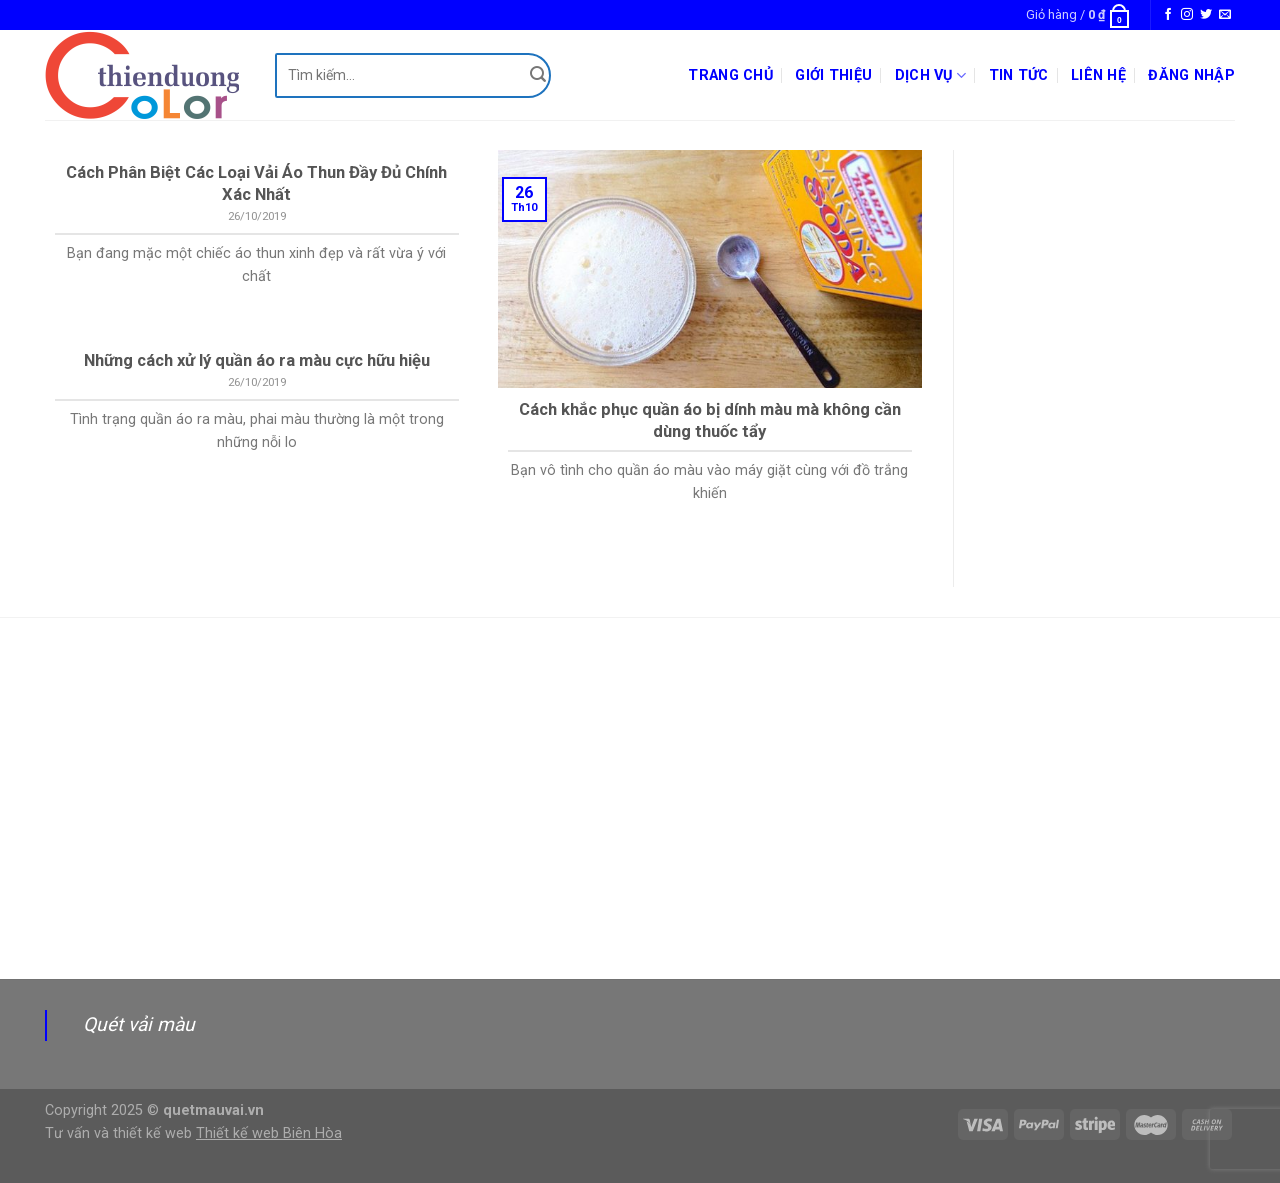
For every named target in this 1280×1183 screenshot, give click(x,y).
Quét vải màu (139, 1024)
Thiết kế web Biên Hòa (269, 1133)
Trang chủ (730, 75)
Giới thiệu (833, 75)
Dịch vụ (931, 75)
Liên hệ (1098, 75)
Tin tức (1019, 75)
